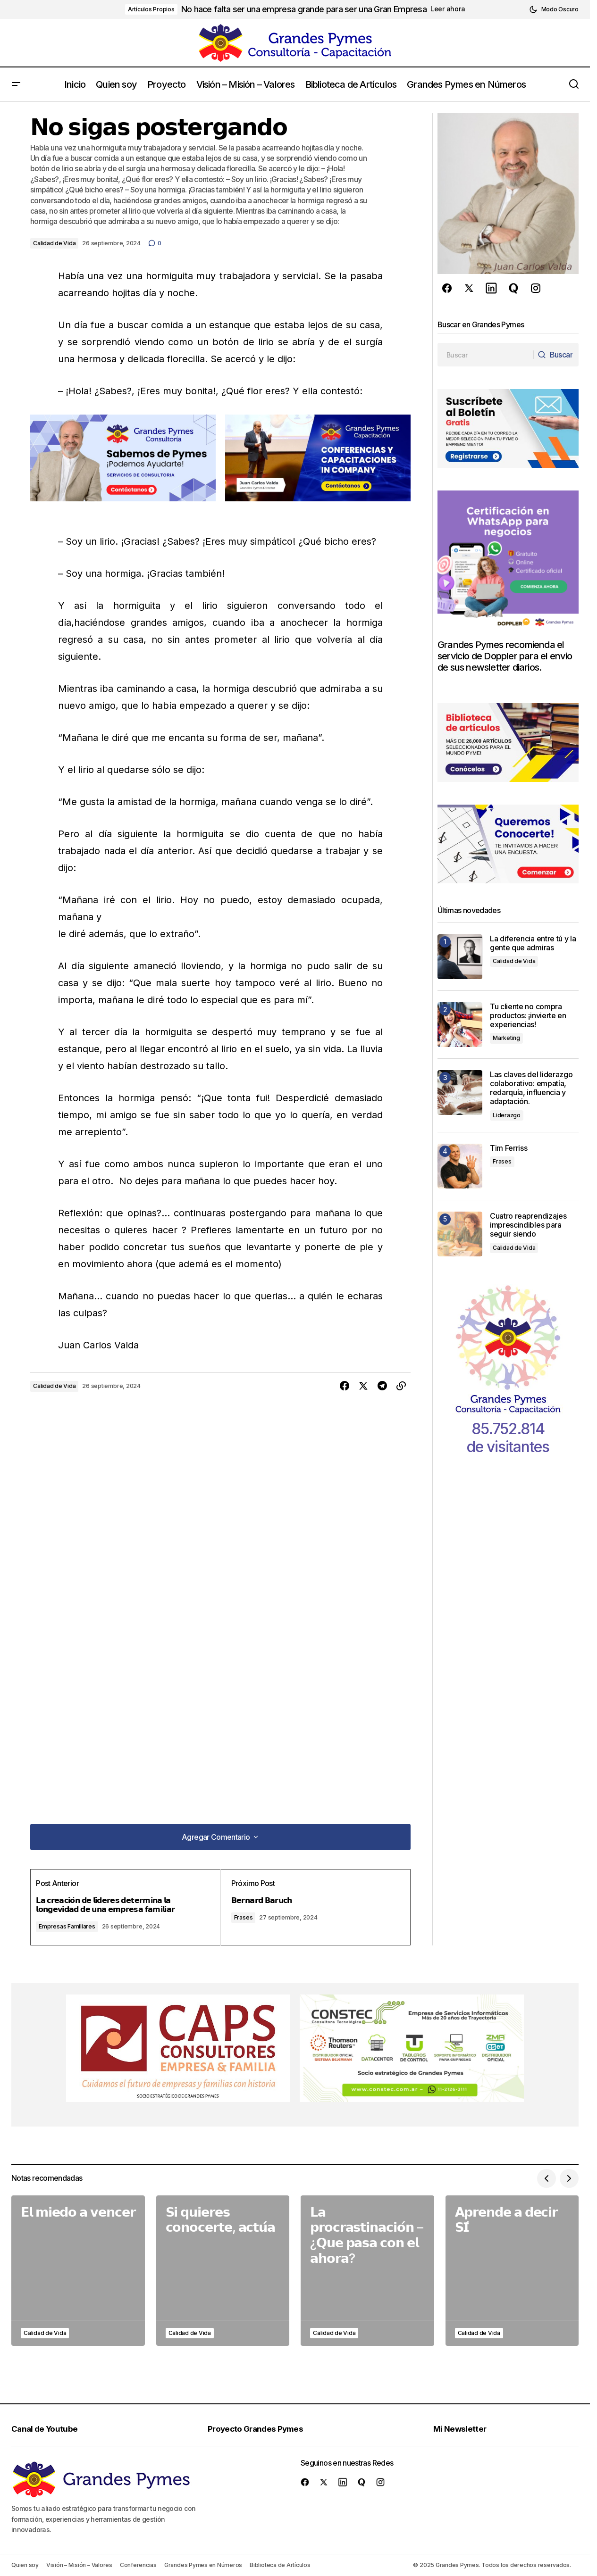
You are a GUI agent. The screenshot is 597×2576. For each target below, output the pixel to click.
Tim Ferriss (508, 1148)
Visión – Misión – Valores (79, 2564)
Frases (251, 1917)
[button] (554, 9)
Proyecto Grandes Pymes (260, 2428)
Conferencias (138, 2564)
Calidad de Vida (54, 243)
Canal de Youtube (47, 2428)
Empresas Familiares (80, 1926)
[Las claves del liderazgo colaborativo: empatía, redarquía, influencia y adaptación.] (459, 1092)
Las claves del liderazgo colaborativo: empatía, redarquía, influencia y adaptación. (531, 1088)
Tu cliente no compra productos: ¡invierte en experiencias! (528, 1015)
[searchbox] (484, 354)
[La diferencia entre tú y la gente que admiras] (459, 956)
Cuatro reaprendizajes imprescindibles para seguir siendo (528, 1225)
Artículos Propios (151, 9)
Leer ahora (447, 9)
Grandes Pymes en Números (203, 2564)
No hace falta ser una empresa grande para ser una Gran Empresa (304, 9)
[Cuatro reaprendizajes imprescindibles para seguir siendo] (459, 1234)
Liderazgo (507, 1115)
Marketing (506, 1037)
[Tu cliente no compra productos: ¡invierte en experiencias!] (459, 1024)
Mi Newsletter (465, 2428)
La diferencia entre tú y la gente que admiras (533, 943)
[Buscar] (554, 354)
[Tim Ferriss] (459, 1166)
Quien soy (25, 2564)
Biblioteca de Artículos (280, 2564)
